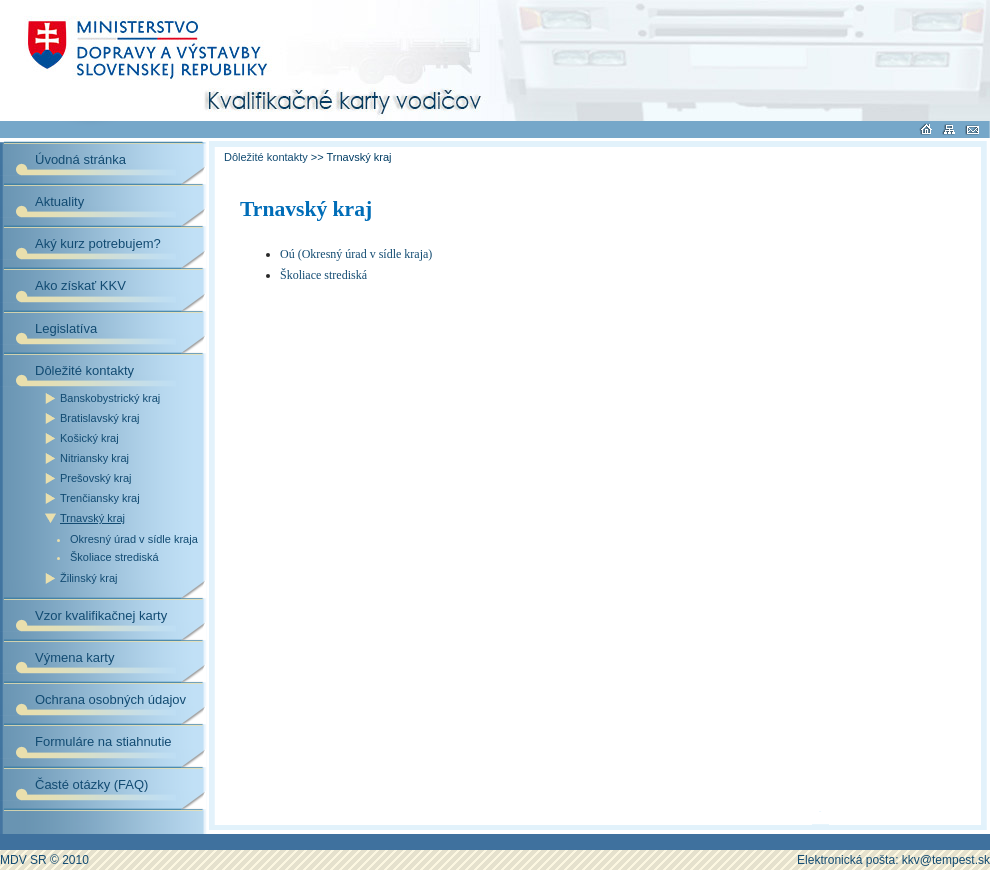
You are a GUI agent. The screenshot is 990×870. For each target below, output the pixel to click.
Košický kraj (89, 438)
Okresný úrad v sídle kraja (134, 539)
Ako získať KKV (80, 285)
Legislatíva (66, 328)
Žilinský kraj (88, 578)
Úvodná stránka (80, 159)
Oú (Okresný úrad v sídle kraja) (356, 254)
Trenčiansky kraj (100, 498)
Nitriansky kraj (94, 458)
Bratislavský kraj (99, 418)
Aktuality (59, 201)
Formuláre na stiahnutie (103, 741)
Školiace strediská (114, 557)
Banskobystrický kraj (110, 398)
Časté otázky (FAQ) (91, 784)
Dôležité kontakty (84, 370)
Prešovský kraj (96, 478)
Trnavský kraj (92, 518)
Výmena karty (74, 657)
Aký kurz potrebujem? (98, 243)
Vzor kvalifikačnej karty (101, 615)
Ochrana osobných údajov (110, 699)
